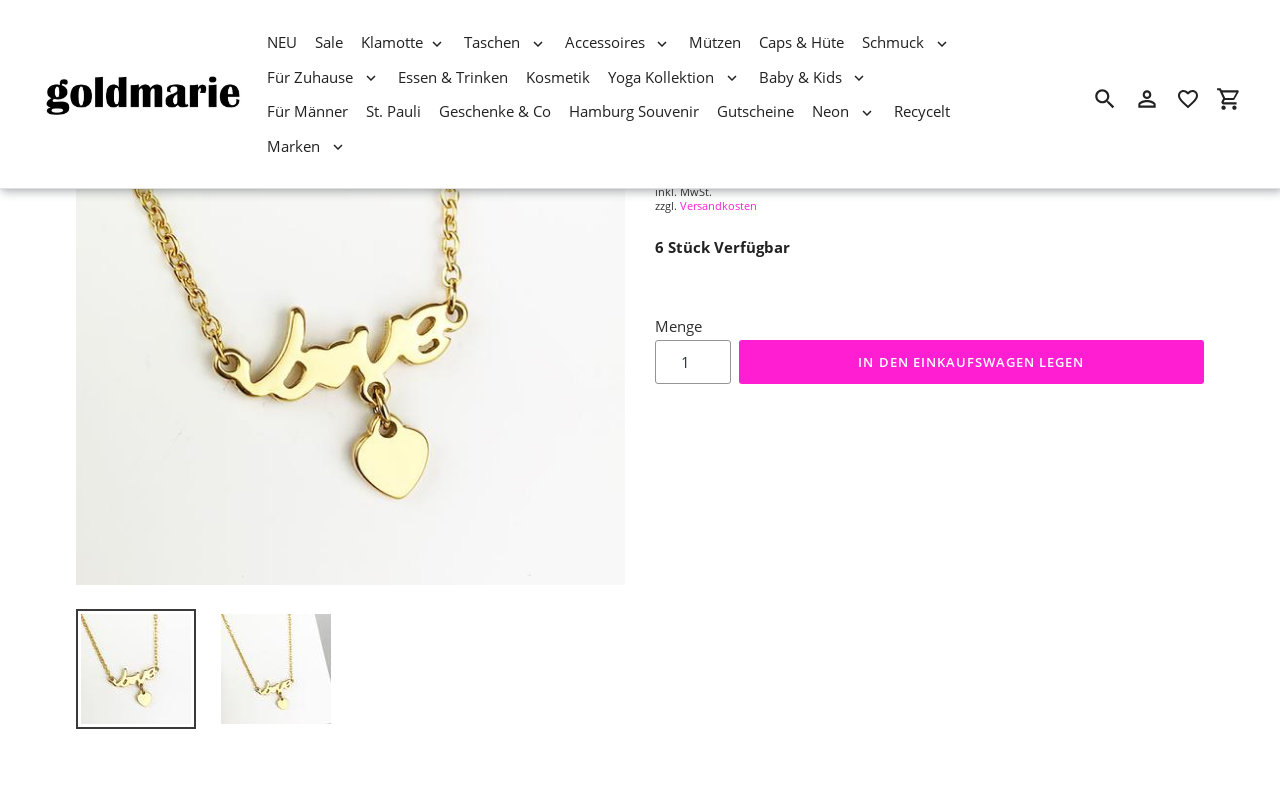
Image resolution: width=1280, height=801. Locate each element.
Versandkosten (718, 205)
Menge (678, 326)
